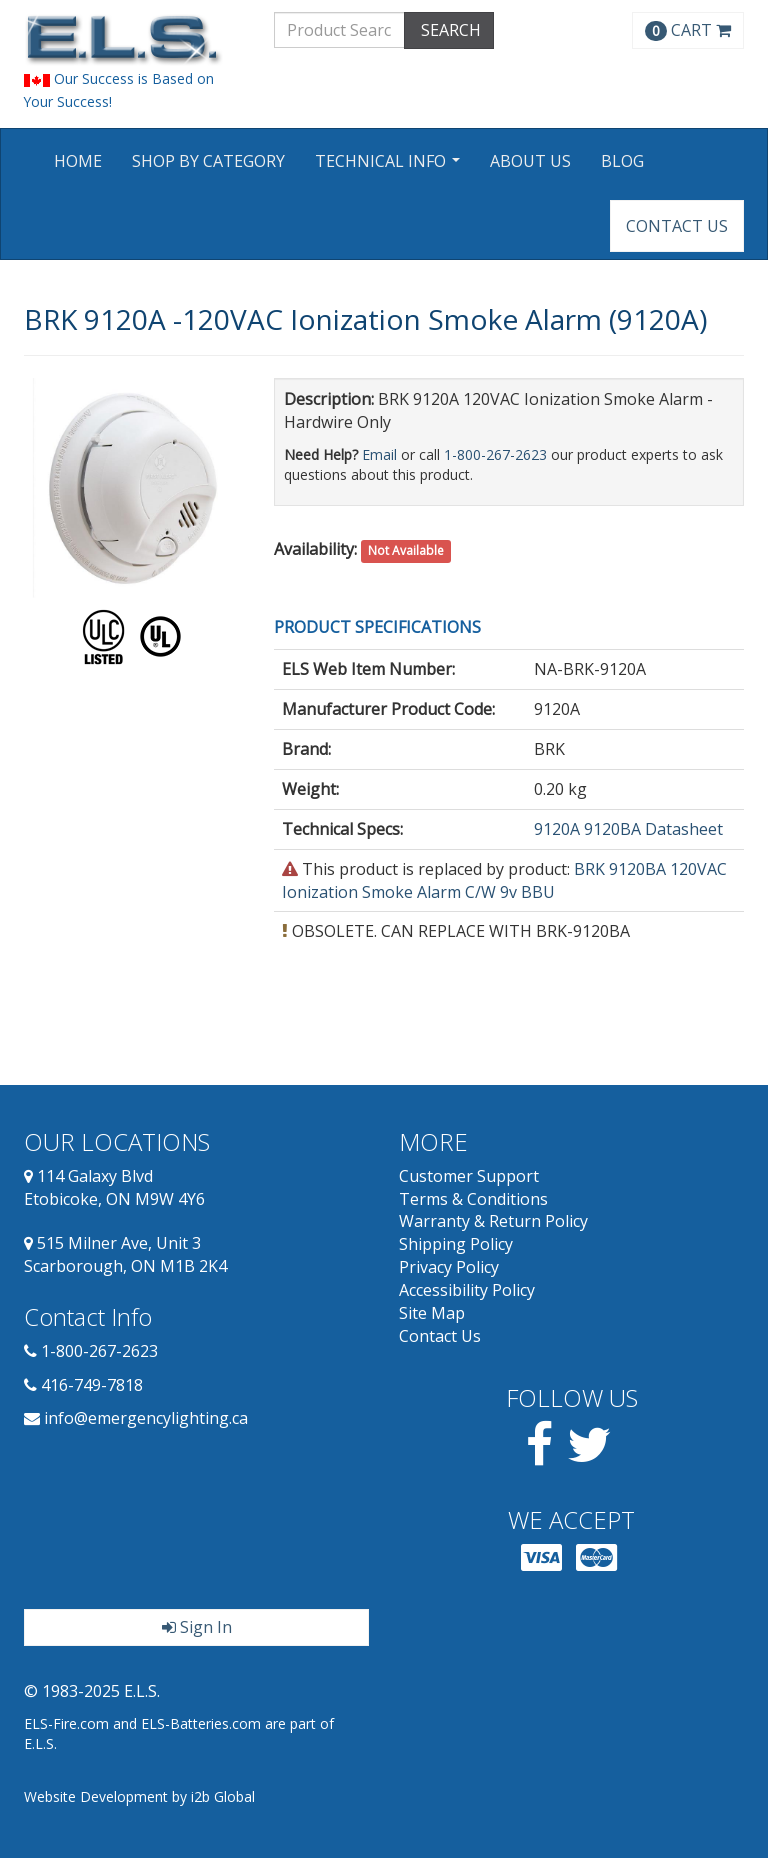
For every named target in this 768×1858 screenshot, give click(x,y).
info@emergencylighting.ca (146, 1418)
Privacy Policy (449, 1267)
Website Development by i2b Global (139, 1796)
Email (379, 454)
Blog (622, 161)
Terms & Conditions (473, 1199)
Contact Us (677, 226)
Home (78, 161)
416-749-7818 (92, 1385)
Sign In (197, 1627)
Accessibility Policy (467, 1290)
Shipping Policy (456, 1244)
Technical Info (390, 167)
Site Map (432, 1313)
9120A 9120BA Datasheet (628, 829)
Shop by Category (208, 161)
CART (688, 30)
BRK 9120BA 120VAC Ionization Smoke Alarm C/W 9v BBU (504, 880)
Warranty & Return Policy (493, 1221)
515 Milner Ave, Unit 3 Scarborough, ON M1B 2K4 (125, 1254)
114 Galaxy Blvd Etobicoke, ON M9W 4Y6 (114, 1187)
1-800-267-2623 (495, 454)
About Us (530, 161)
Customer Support (469, 1176)
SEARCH (449, 30)
